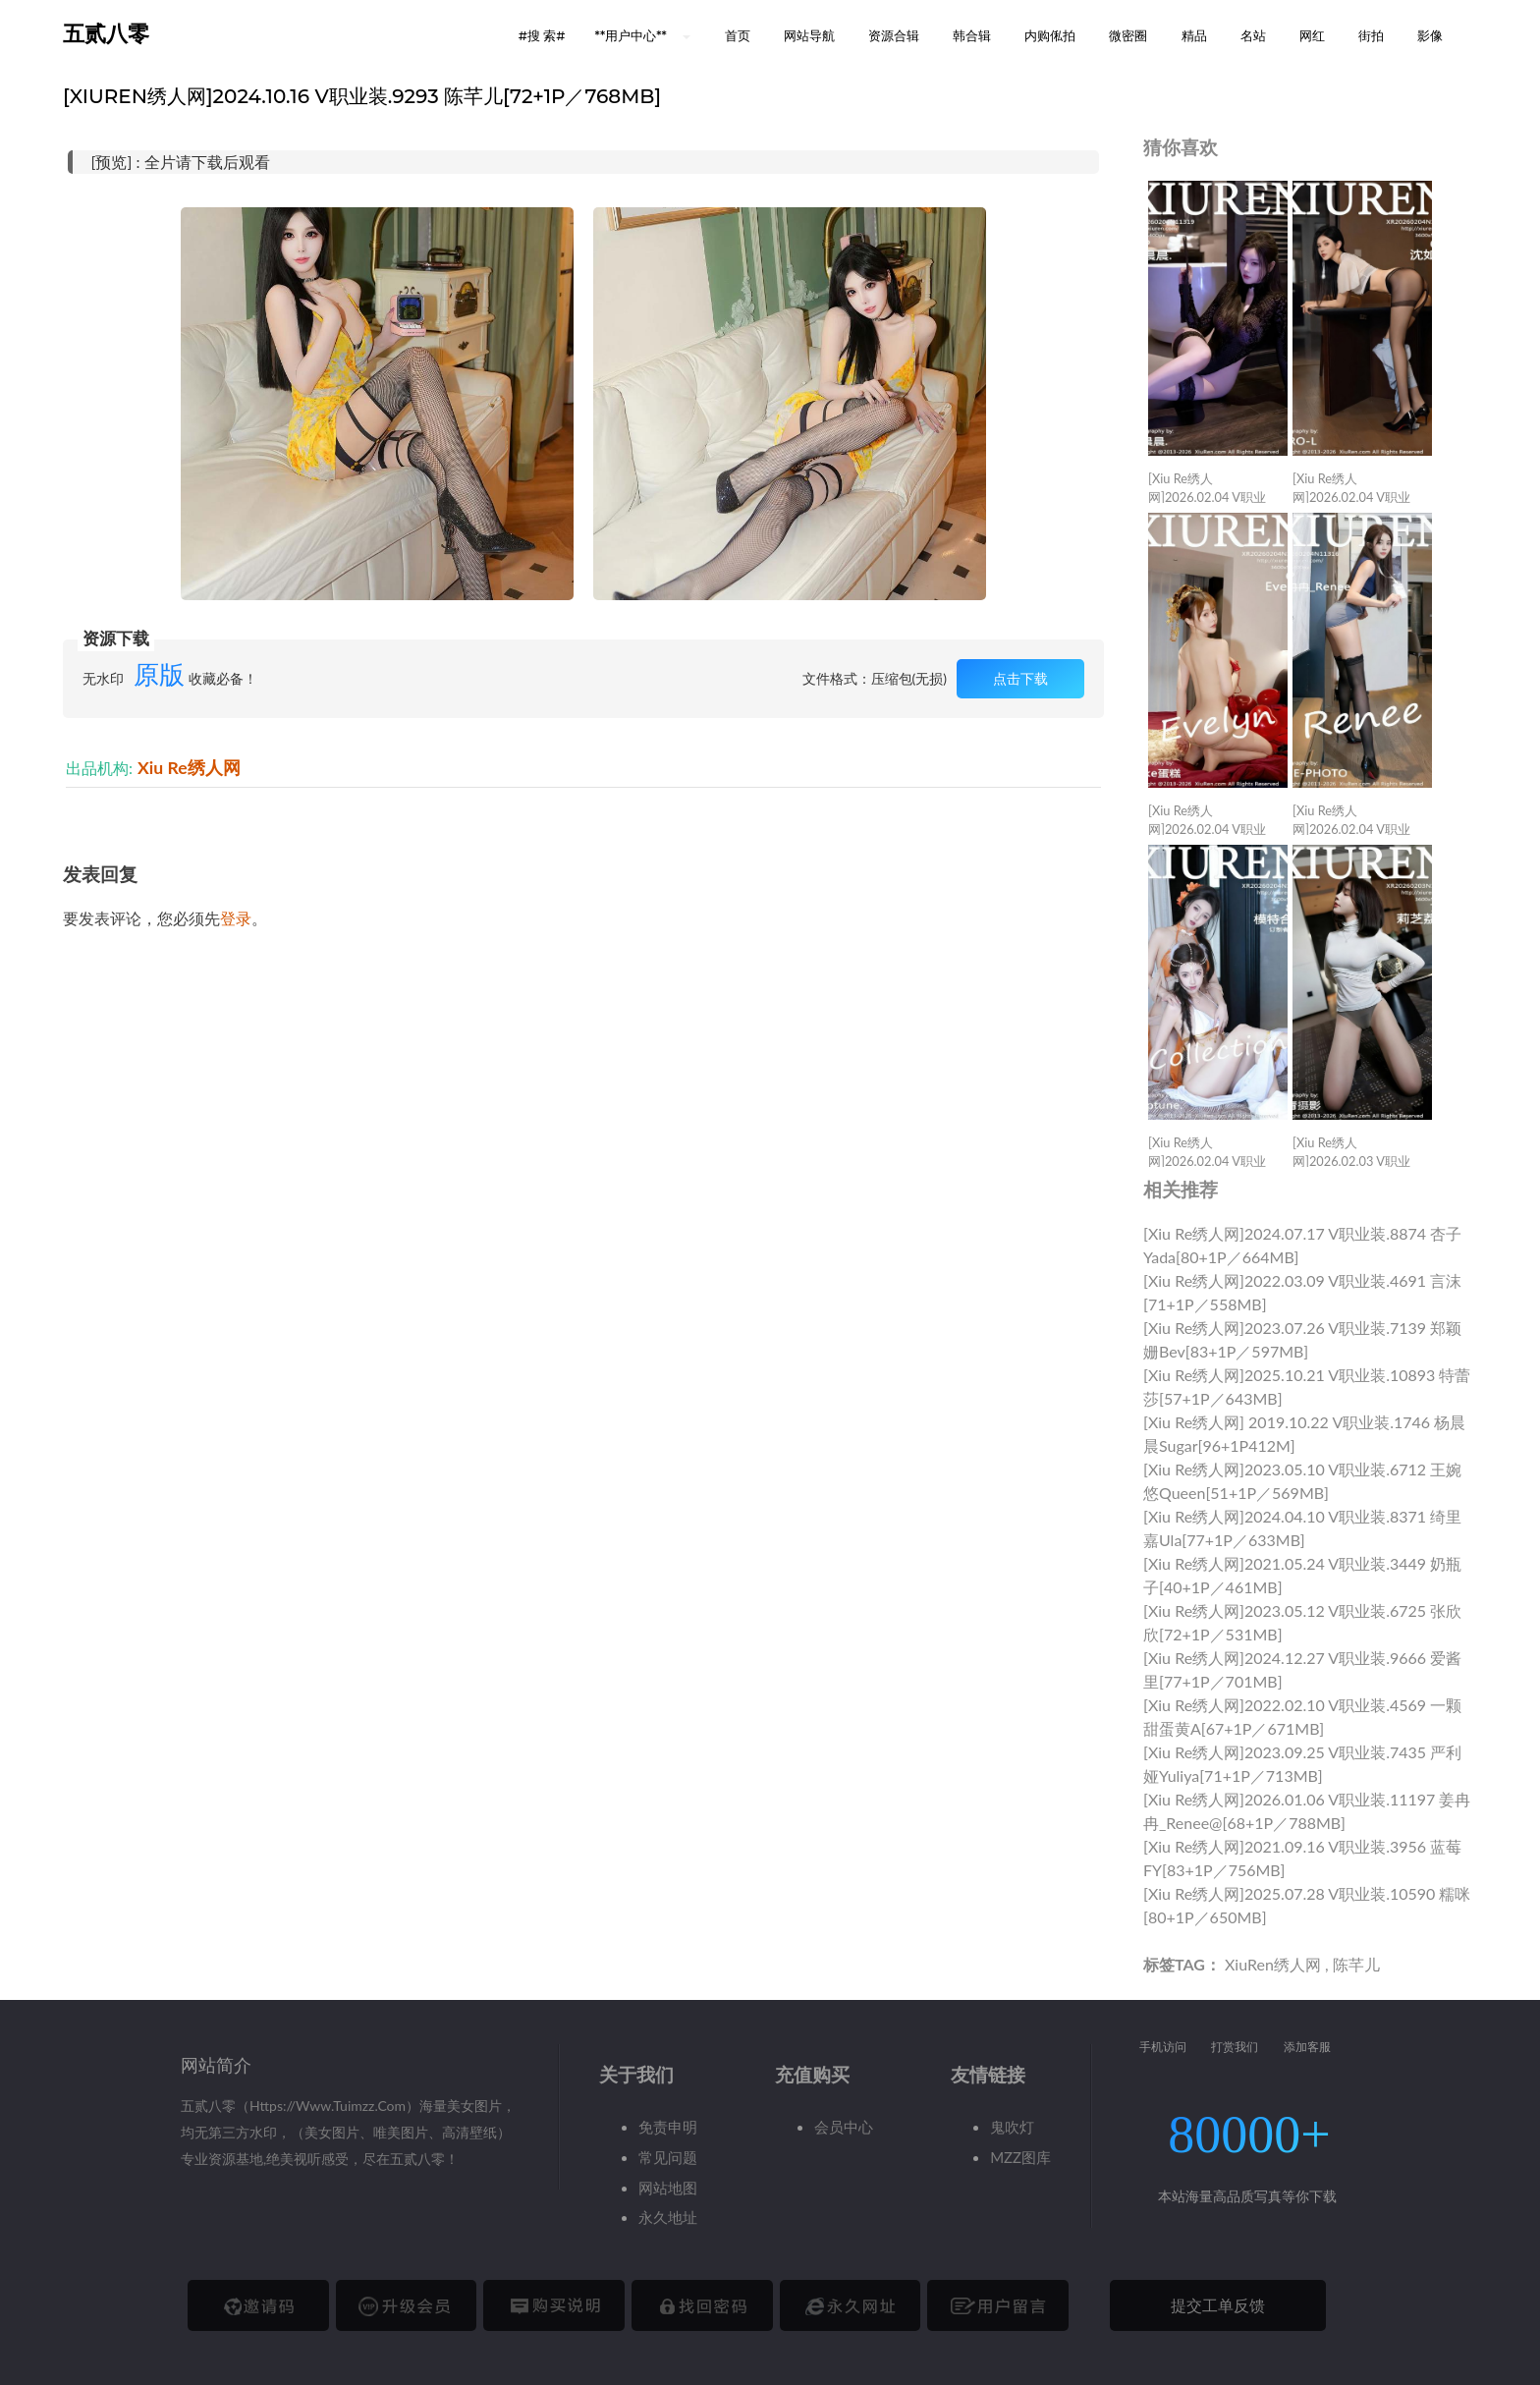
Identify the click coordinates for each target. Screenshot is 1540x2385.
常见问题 (667, 2157)
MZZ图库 (1020, 2157)
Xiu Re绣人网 (189, 767)
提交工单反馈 (1218, 2305)
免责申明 (667, 2126)
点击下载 (1020, 678)
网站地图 (667, 2187)
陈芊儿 (1356, 1964)
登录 (235, 918)
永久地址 (667, 2217)
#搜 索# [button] (542, 35)
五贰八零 (106, 34)
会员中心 (843, 2126)
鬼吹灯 (1012, 2126)
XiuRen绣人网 (1273, 1964)
